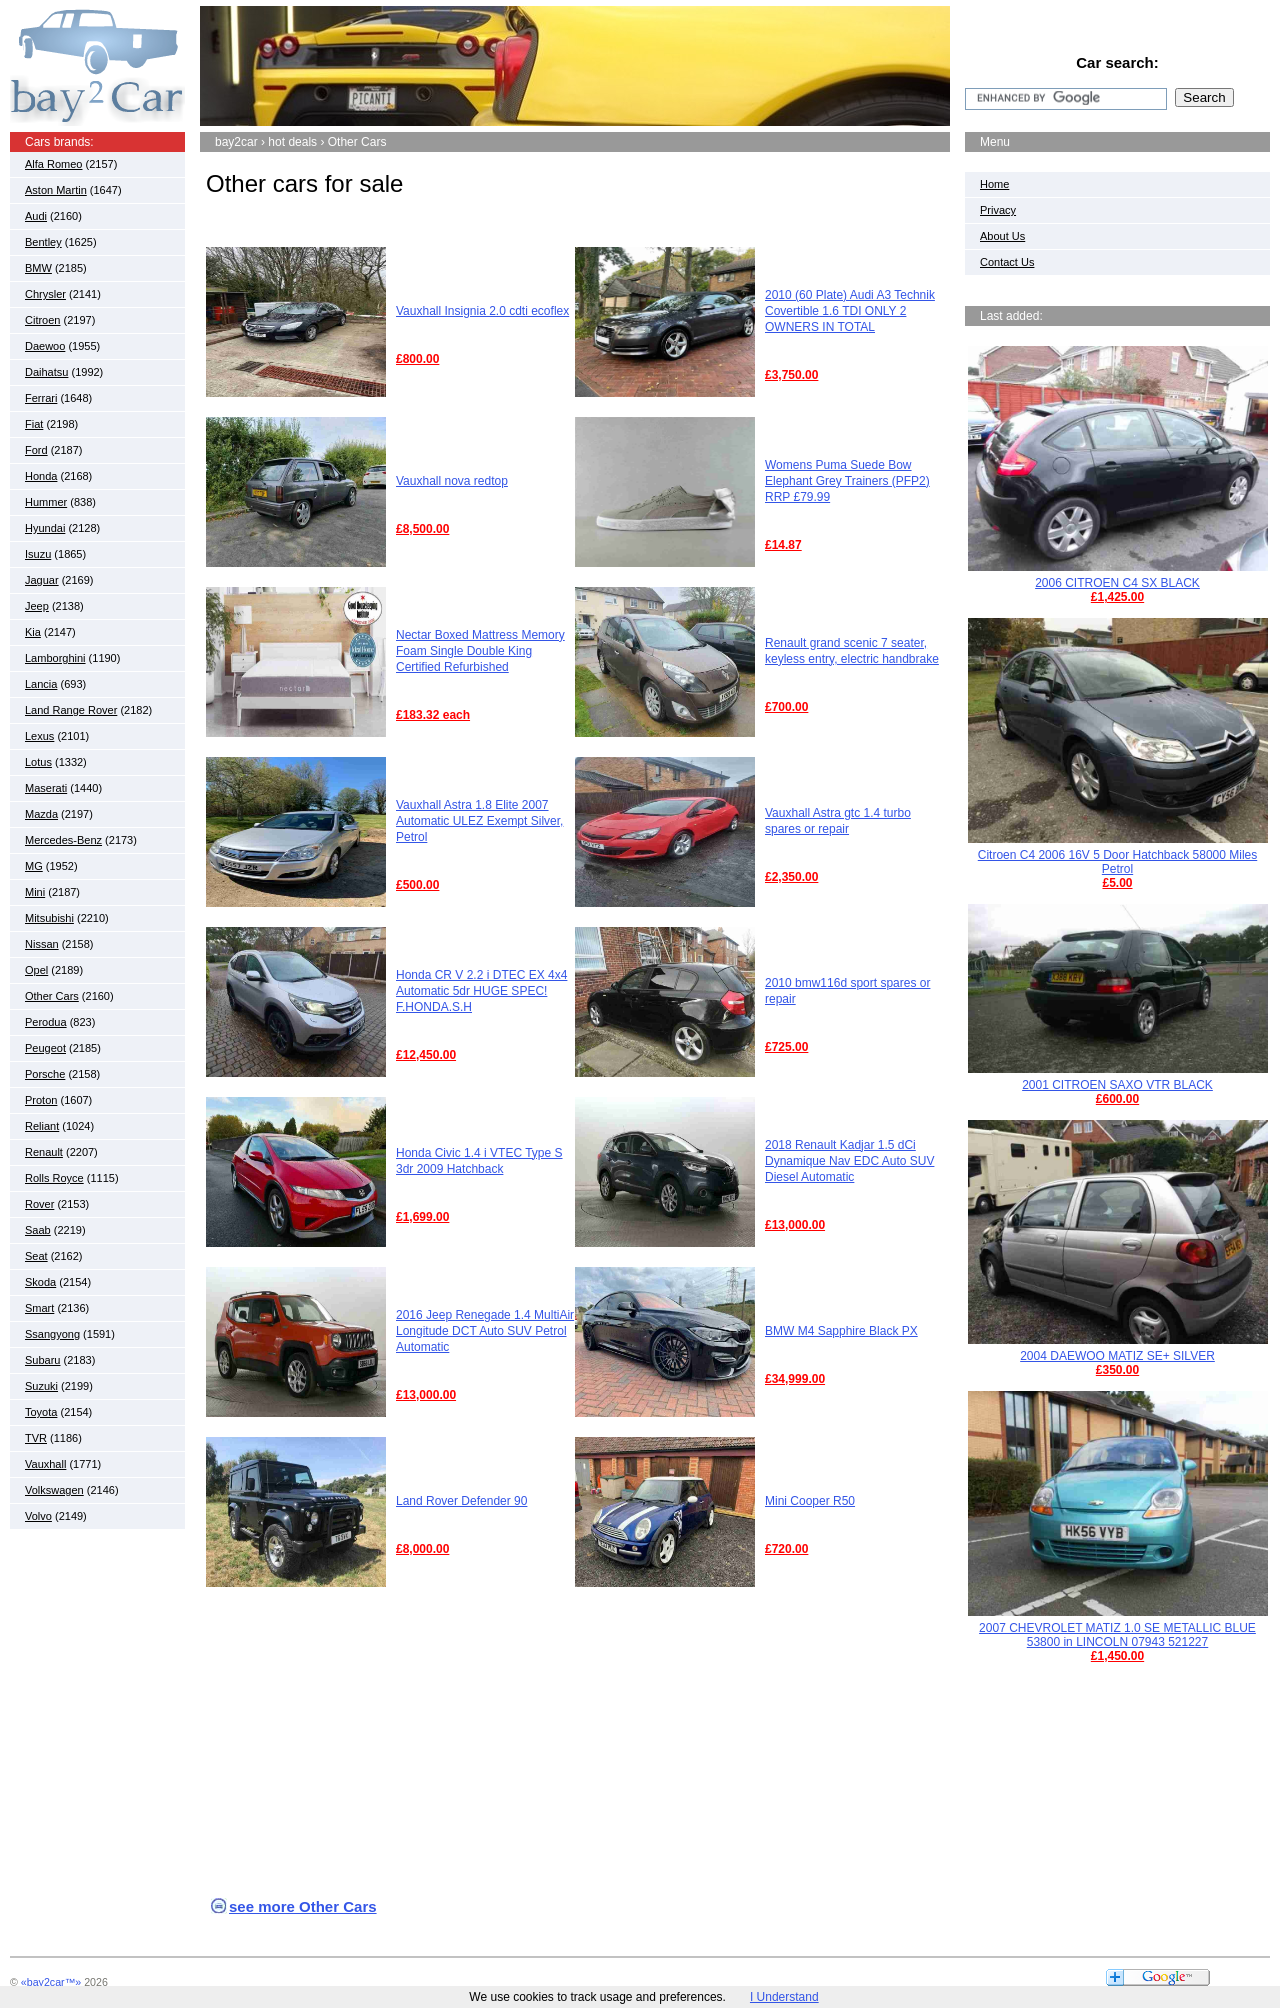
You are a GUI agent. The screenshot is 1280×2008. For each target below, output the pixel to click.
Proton (41, 1100)
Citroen (42, 320)
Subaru (42, 1360)
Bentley (43, 242)
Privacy (998, 210)
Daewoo (45, 346)
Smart (39, 1308)
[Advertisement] (575, 229)
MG (34, 866)
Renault (44, 1152)
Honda (41, 476)
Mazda (41, 814)
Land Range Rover (71, 710)
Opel (36, 970)
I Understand (784, 1997)
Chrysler (45, 294)
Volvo (38, 1516)
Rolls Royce (54, 1178)
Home (994, 184)
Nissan (42, 944)
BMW (38, 268)
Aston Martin (56, 190)
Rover (39, 1204)
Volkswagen (54, 1490)
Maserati (46, 788)
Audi (36, 216)
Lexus (39, 736)
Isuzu (38, 554)
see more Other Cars (303, 1906)
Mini (35, 892)
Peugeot (45, 1048)
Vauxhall (45, 1464)
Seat (36, 1256)
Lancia (41, 684)
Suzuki (41, 1386)
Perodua (46, 1022)
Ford (36, 450)
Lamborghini (55, 658)
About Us (1002, 236)
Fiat (34, 424)
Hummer (46, 502)
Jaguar (42, 580)
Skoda (40, 1282)
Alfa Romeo (53, 164)
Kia (33, 632)
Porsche (45, 1074)
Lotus (38, 762)
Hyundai (45, 528)
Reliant (42, 1126)
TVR (36, 1438)
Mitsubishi (49, 918)
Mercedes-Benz (63, 840)
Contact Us (1007, 262)
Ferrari (41, 398)
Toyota (41, 1412)
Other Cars (52, 996)
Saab (38, 1230)
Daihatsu (46, 372)
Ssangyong (52, 1334)
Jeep (37, 606)
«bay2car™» (51, 1982)
